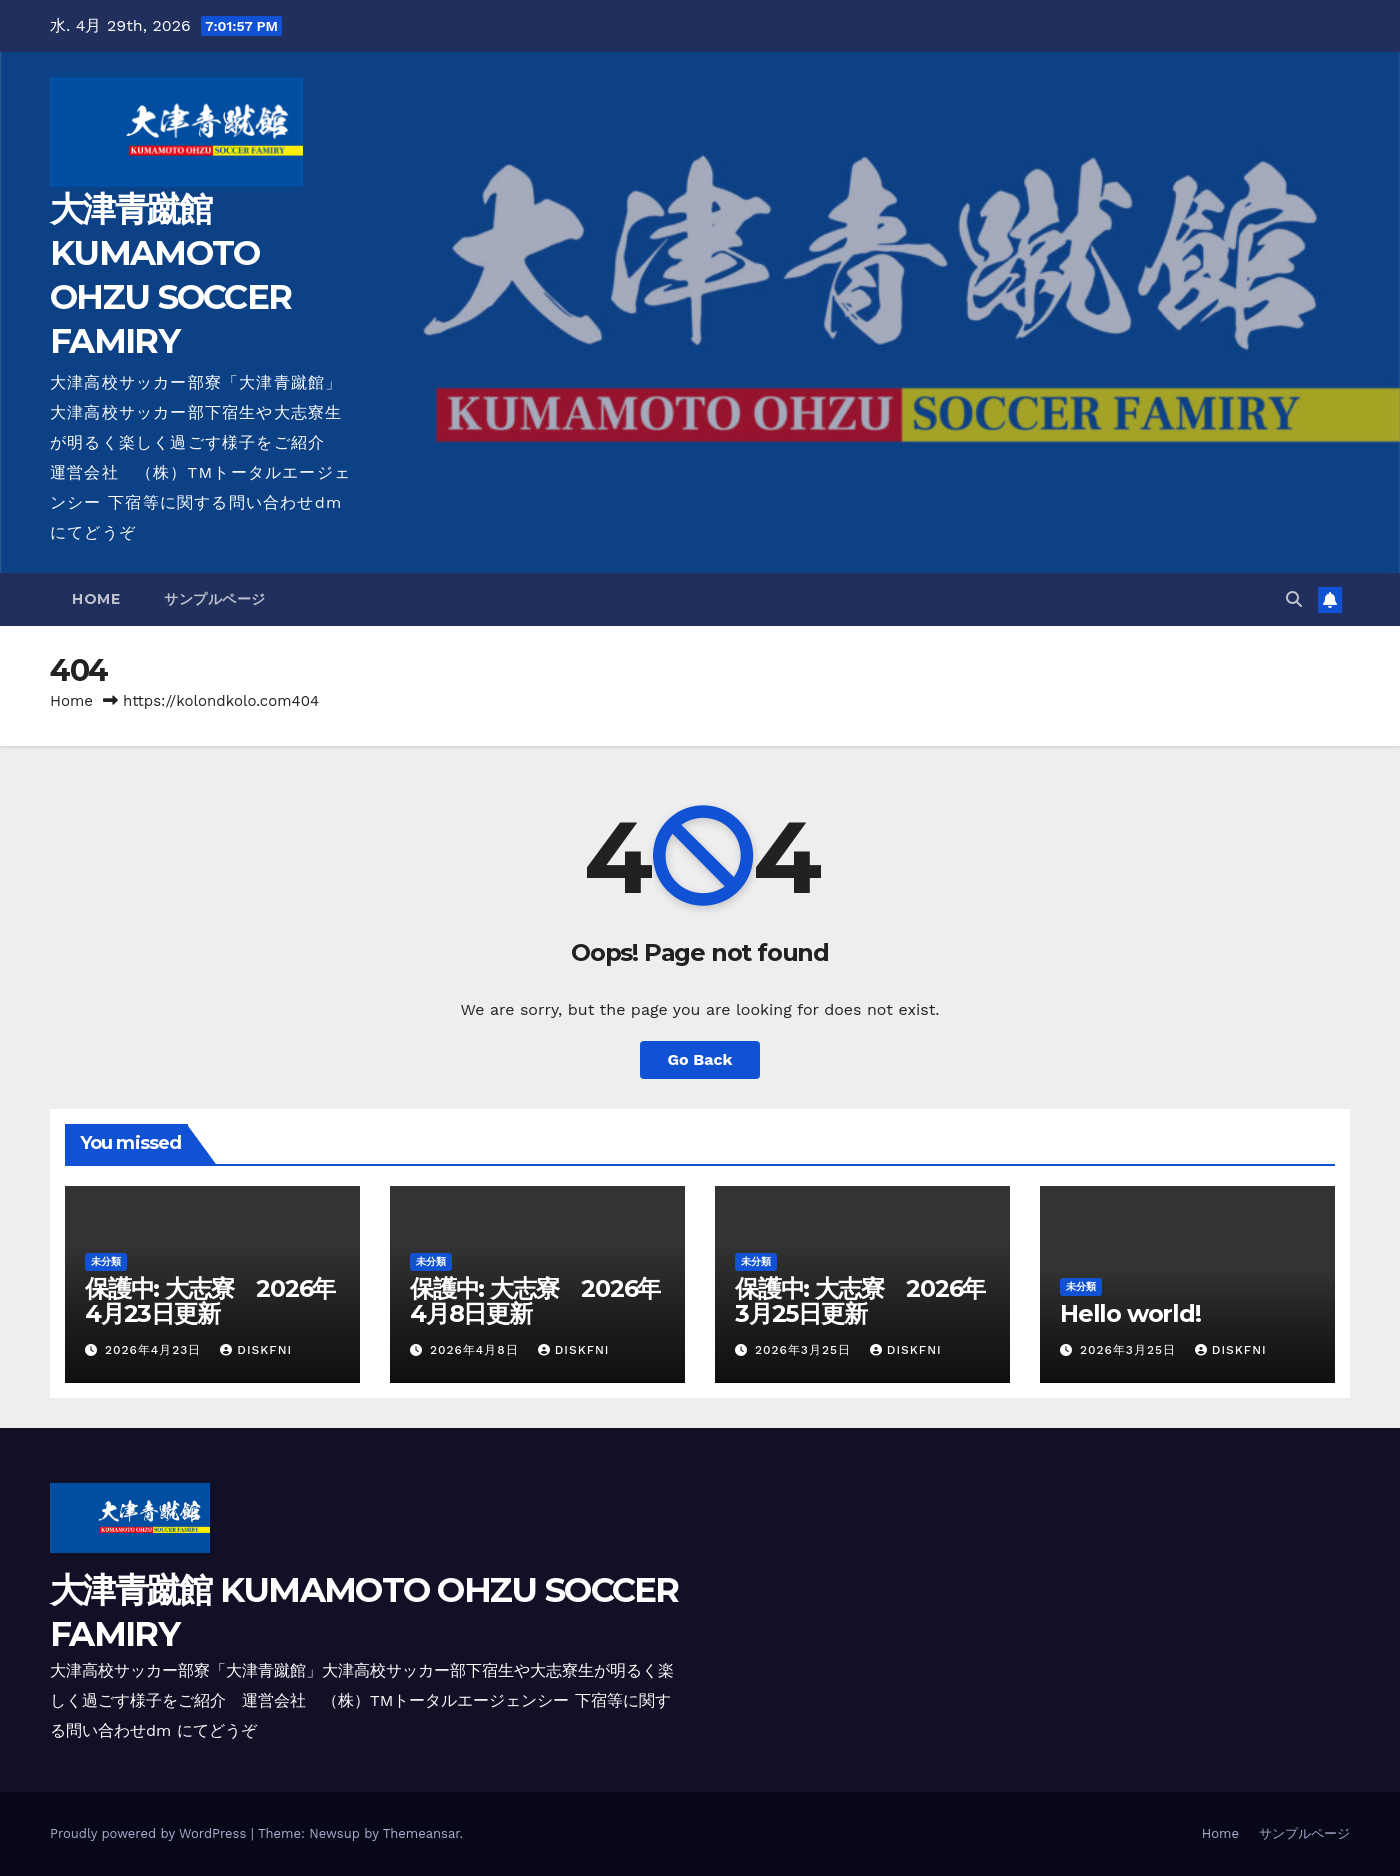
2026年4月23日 (155, 1350)
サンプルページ (215, 599)
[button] (1294, 599)
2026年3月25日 (805, 1350)
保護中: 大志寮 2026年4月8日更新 (535, 1301)
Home (96, 599)
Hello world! (1130, 1313)
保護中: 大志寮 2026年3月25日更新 (860, 1301)
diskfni (256, 1350)
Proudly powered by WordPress (150, 1833)
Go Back (700, 1059)
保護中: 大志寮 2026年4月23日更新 (210, 1301)
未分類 (106, 1261)
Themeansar (421, 1833)
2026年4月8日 (477, 1350)
